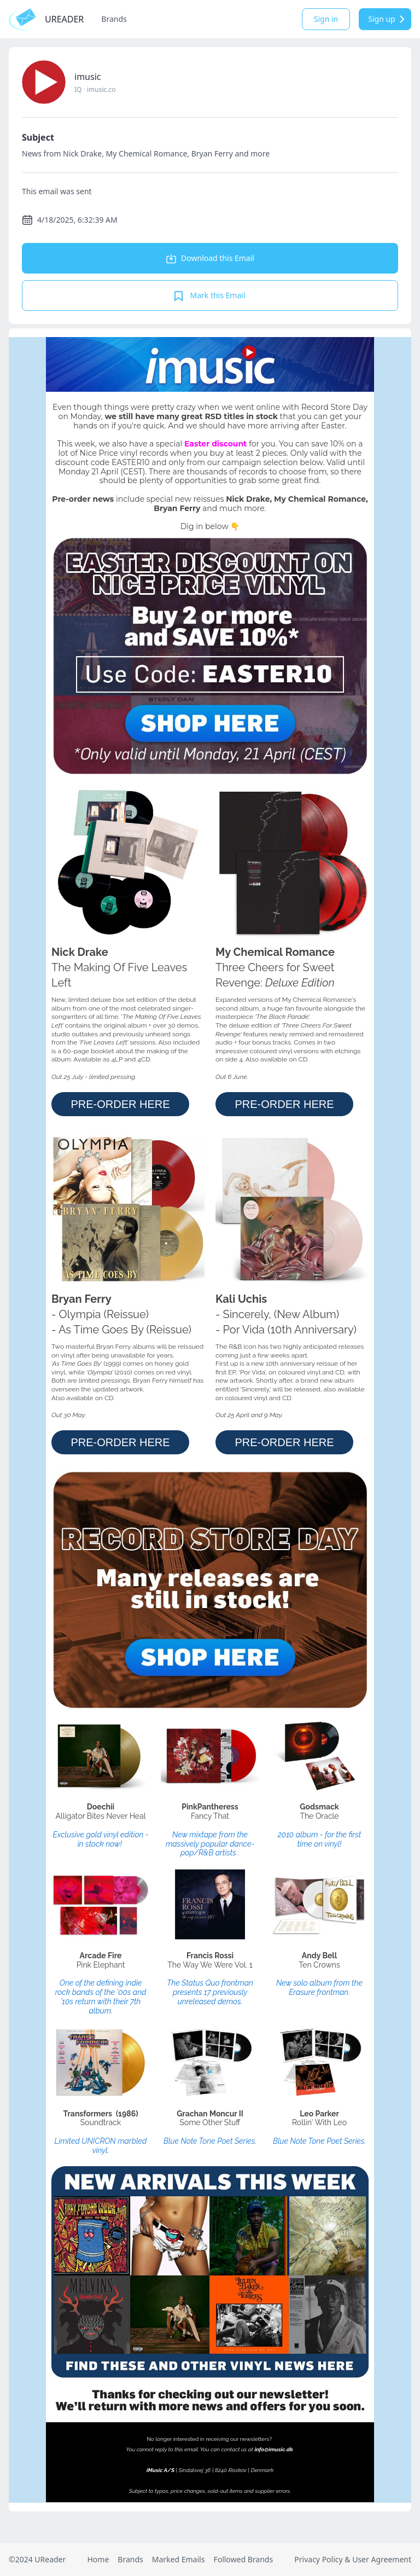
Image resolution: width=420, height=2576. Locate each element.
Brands (113, 19)
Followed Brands (243, 2559)
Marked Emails (178, 2559)
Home (98, 2559)
